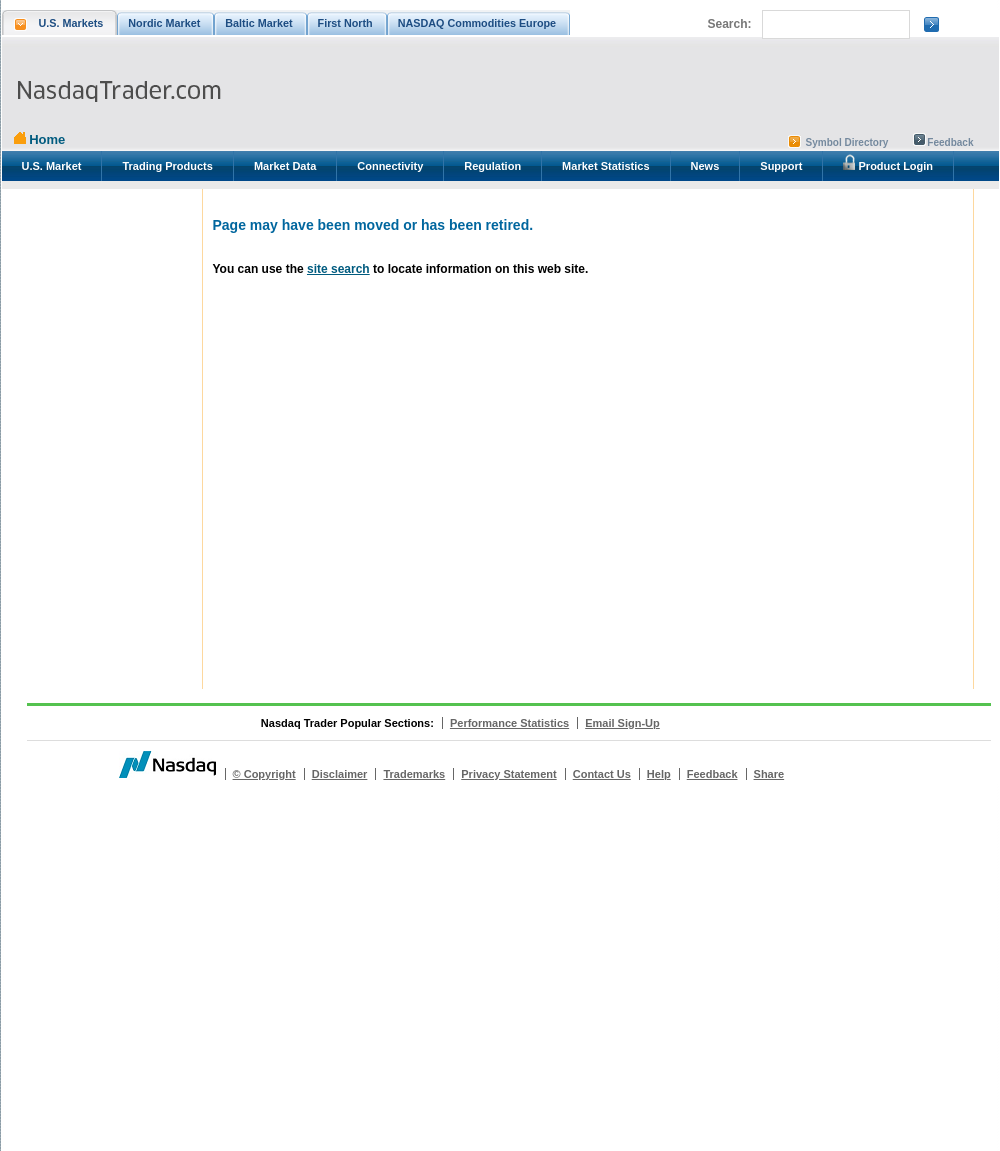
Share (769, 774)
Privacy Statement (508, 774)
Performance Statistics (509, 723)
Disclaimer (340, 774)
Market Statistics (605, 166)
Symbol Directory (847, 142)
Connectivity (390, 166)
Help (659, 774)
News (705, 166)
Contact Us (602, 774)
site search (338, 269)
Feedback (950, 142)
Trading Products (167, 166)
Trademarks (414, 774)
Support (781, 166)
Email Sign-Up (622, 723)
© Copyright (264, 774)
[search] (834, 25)
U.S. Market (52, 166)
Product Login (888, 163)
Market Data (285, 166)
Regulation (492, 166)
